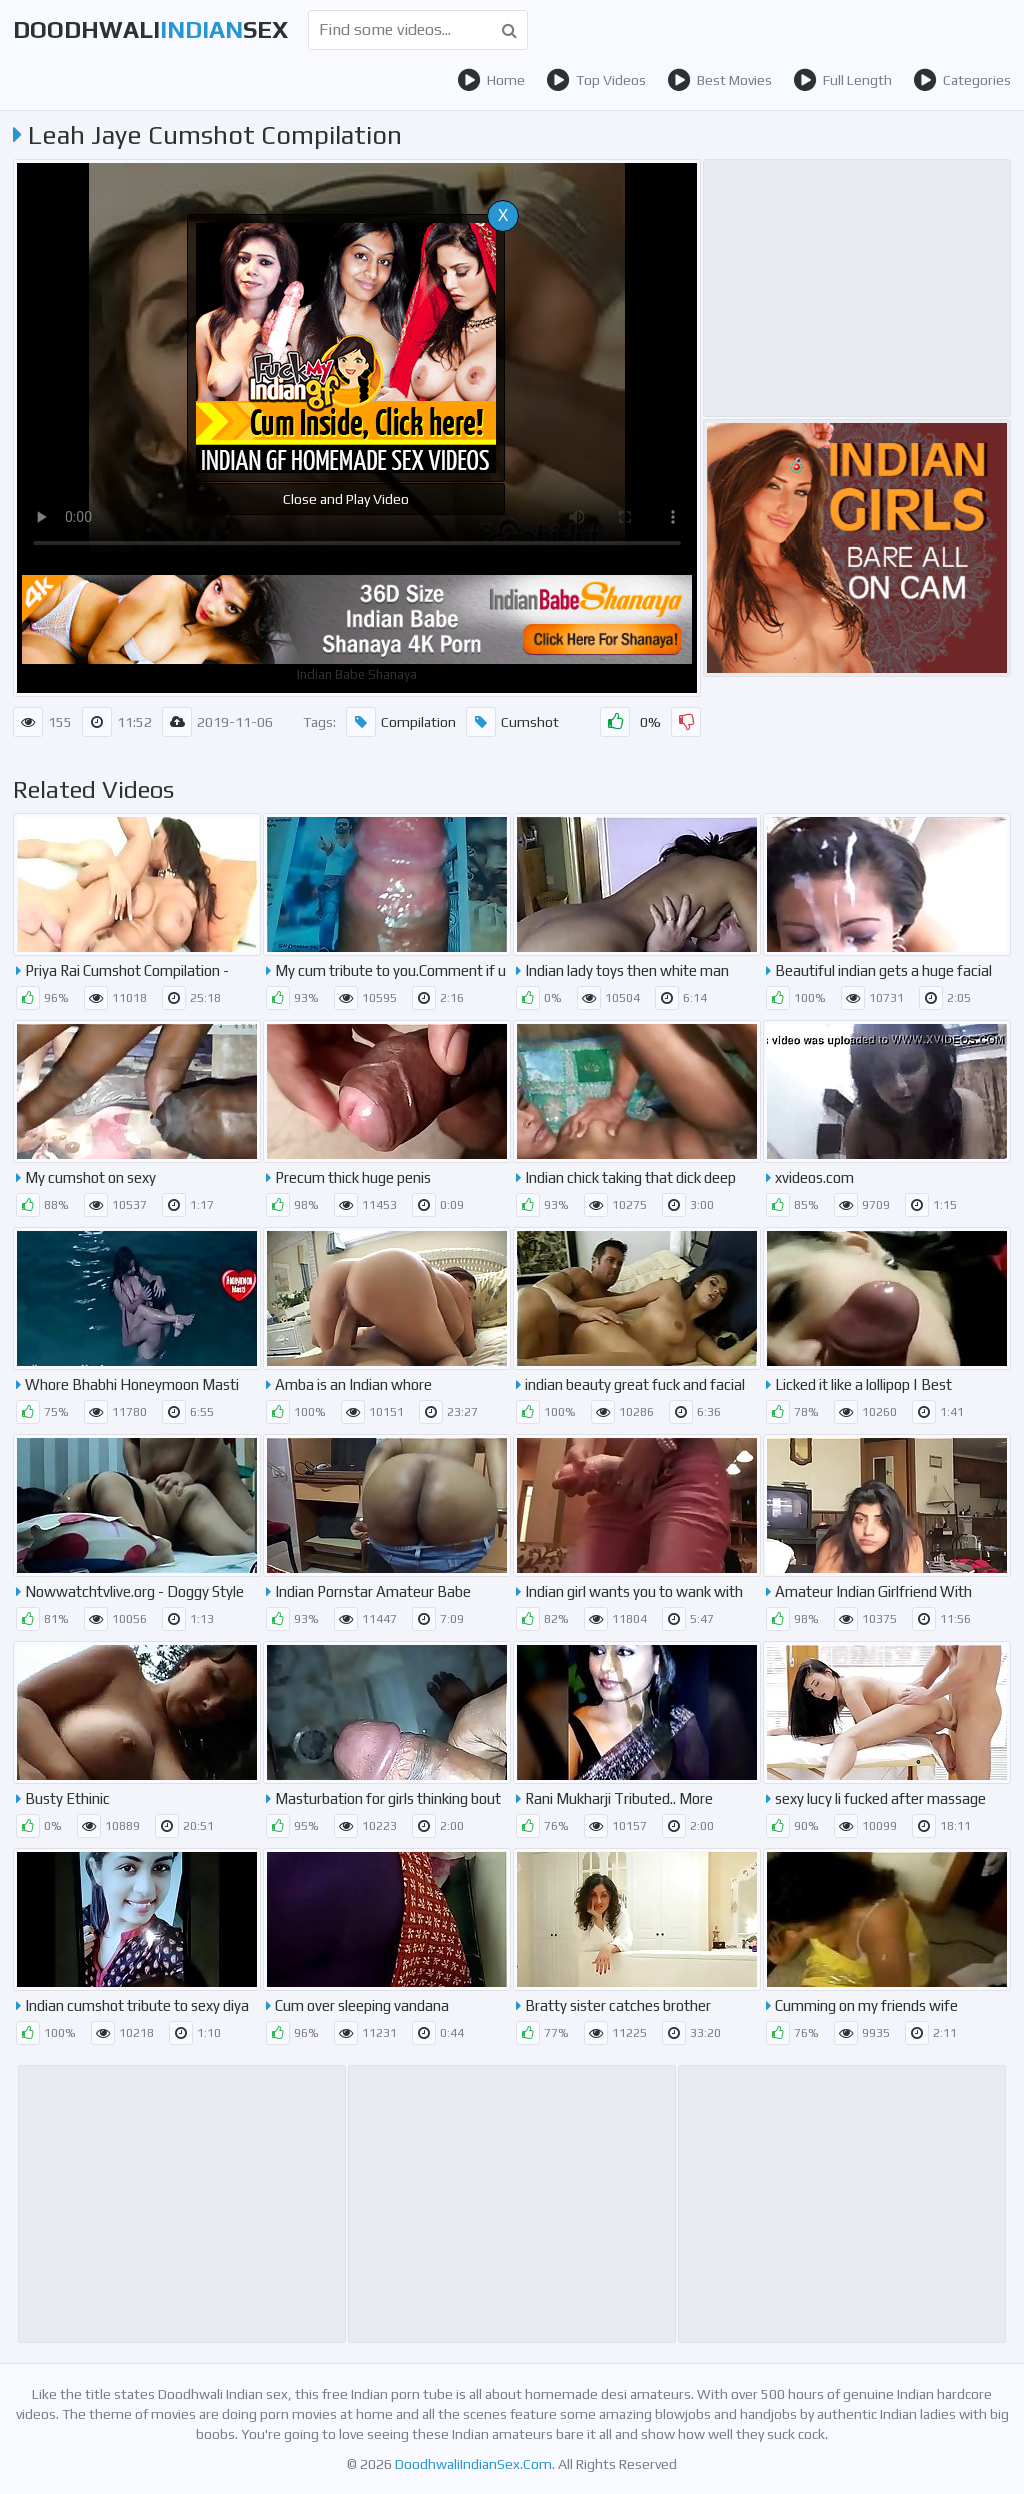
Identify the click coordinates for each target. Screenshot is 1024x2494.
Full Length (842, 80)
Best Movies (719, 80)
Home (491, 80)
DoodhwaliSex (150, 29)
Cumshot (512, 722)
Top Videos (596, 80)
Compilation (401, 722)
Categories (962, 80)
